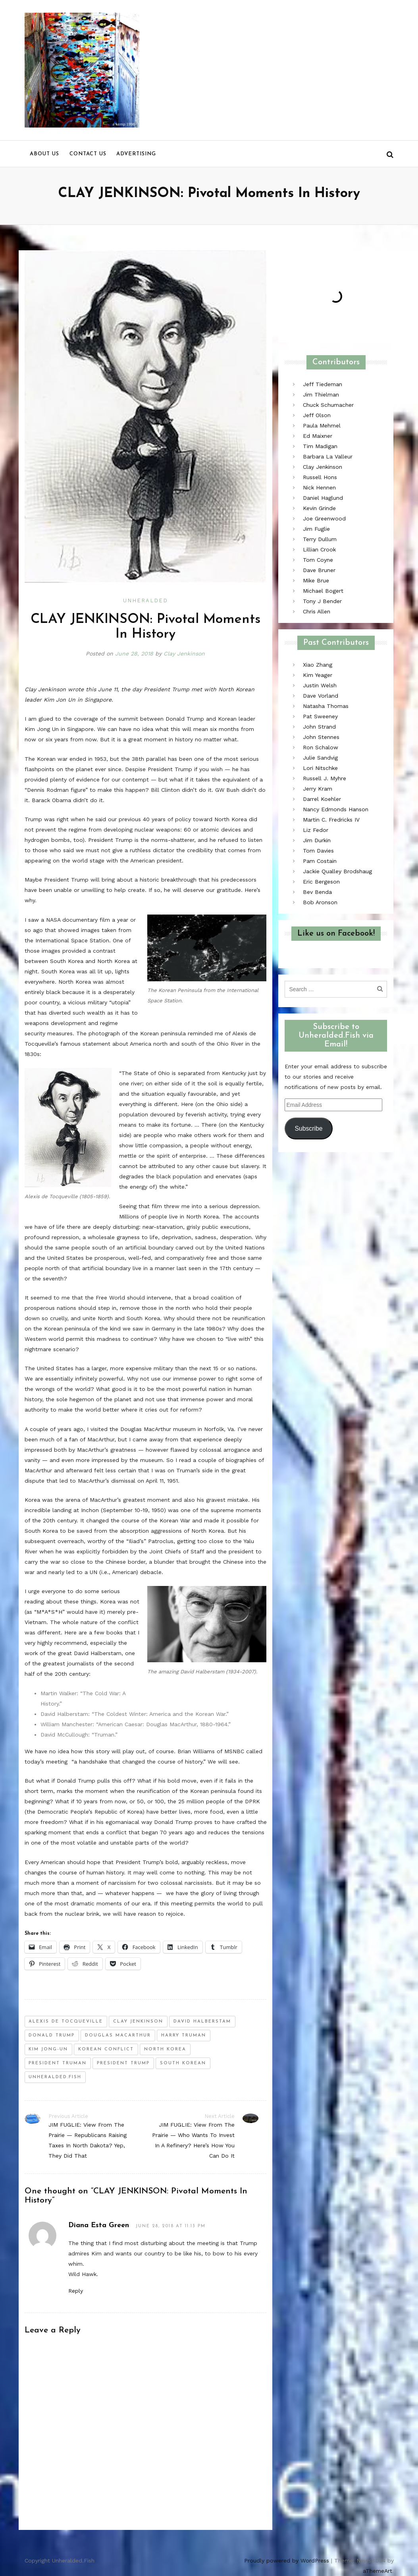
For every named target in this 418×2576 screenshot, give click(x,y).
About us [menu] (44, 154)
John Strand (319, 726)
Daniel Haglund (323, 498)
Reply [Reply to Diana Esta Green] (75, 2291)
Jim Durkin (317, 840)
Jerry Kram (317, 788)
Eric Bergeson (321, 881)
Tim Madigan (320, 446)
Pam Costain (320, 861)
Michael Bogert (323, 591)
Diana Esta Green (98, 2225)
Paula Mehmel (322, 425)
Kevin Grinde (319, 508)
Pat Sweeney (320, 716)
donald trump (52, 2035)
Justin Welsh (320, 685)
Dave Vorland (320, 695)
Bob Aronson (320, 902)
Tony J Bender (322, 601)
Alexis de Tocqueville (66, 2021)
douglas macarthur (118, 2035)
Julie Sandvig (320, 757)
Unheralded (145, 600)
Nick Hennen (319, 487)
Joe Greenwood (324, 518)
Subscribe (308, 1128)
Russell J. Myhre (324, 778)
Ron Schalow (320, 747)
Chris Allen (316, 611)
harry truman (183, 2035)
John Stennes (321, 737)
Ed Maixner (317, 436)
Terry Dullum (320, 539)
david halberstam (202, 2021)
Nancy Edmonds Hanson (335, 809)
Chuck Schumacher (328, 405)
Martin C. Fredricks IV (331, 819)
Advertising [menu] (136, 154)
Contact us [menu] (87, 154)
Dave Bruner (319, 570)
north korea (165, 2049)
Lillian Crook (319, 549)
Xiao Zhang (317, 664)
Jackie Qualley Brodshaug (337, 871)
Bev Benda (317, 892)
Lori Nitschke (320, 768)
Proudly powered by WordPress (286, 2560)
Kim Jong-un (48, 2049)
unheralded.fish (55, 2077)
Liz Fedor (315, 830)
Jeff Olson (317, 415)
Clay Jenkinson (184, 653)
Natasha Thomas (326, 706)
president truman (58, 2063)
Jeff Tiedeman (322, 384)
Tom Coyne (318, 560)
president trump (123, 2063)
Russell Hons (320, 477)
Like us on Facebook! (336, 934)
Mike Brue (316, 580)
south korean (183, 2063)
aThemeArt (377, 2571)
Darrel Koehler (322, 799)
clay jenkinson (138, 2021)
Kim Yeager (317, 675)
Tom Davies (318, 850)
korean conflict (106, 2049)
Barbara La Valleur (328, 456)
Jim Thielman (321, 394)
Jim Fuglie (316, 529)
